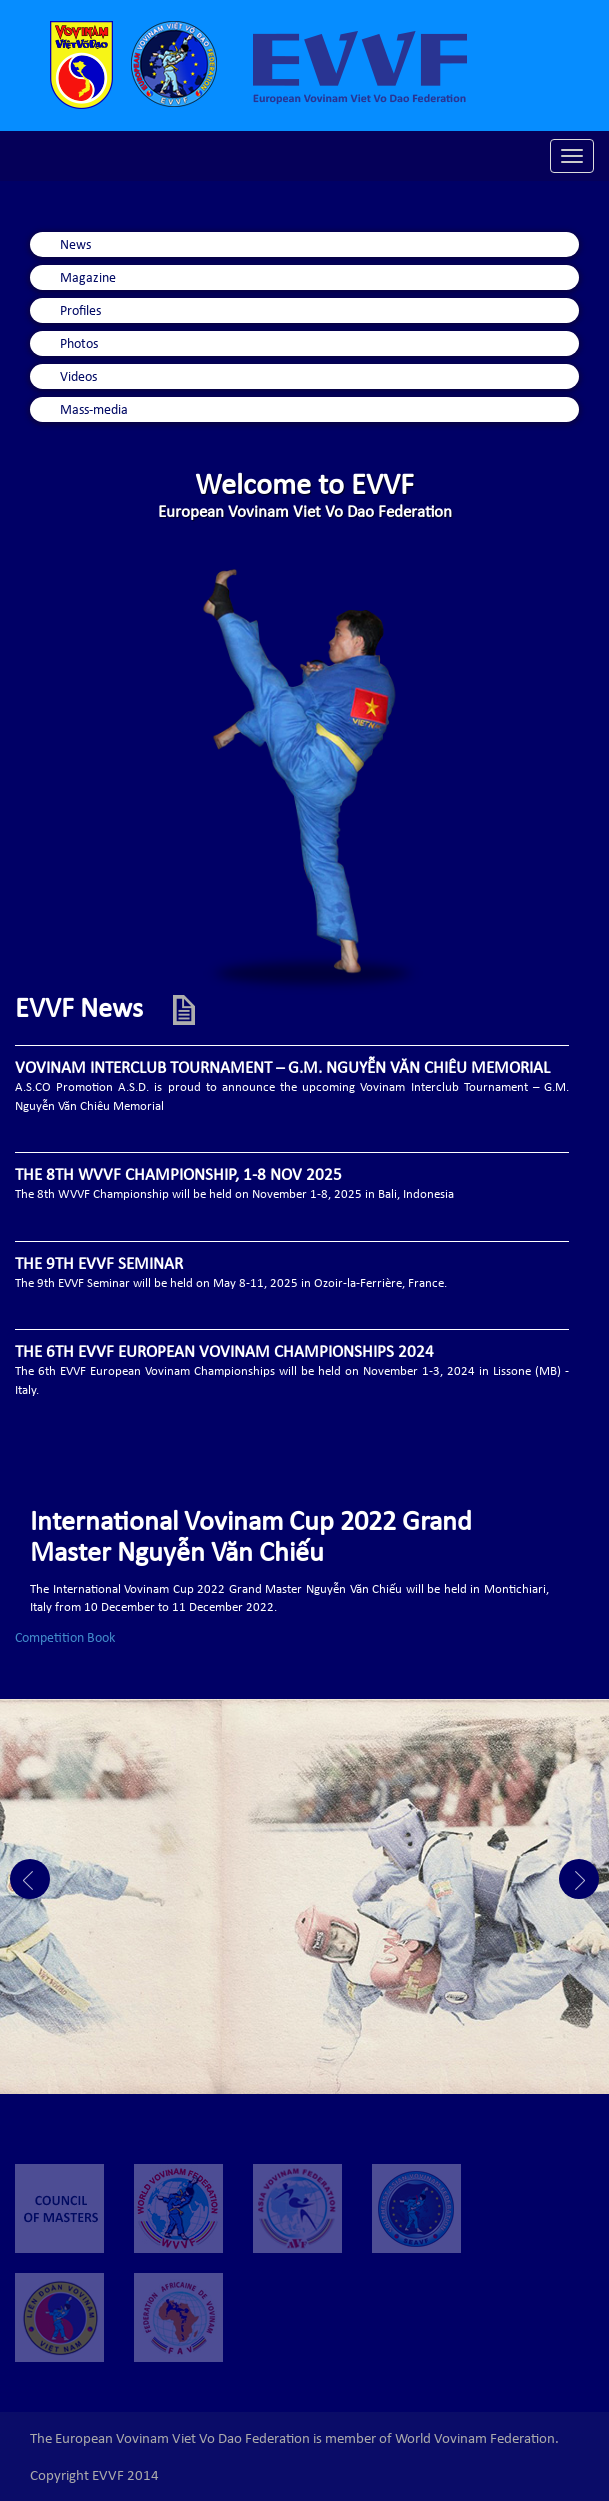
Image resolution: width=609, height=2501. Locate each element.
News (75, 246)
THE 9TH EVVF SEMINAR (99, 1265)
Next (579, 1879)
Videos (78, 378)
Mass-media (94, 411)
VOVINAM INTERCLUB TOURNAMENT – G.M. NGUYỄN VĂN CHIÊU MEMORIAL (282, 1069)
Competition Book (65, 1639)
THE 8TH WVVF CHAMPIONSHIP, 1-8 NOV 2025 (178, 1176)
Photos (79, 345)
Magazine (88, 279)
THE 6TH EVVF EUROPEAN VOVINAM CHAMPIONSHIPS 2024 (224, 1353)
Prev (30, 1879)
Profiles (80, 312)
